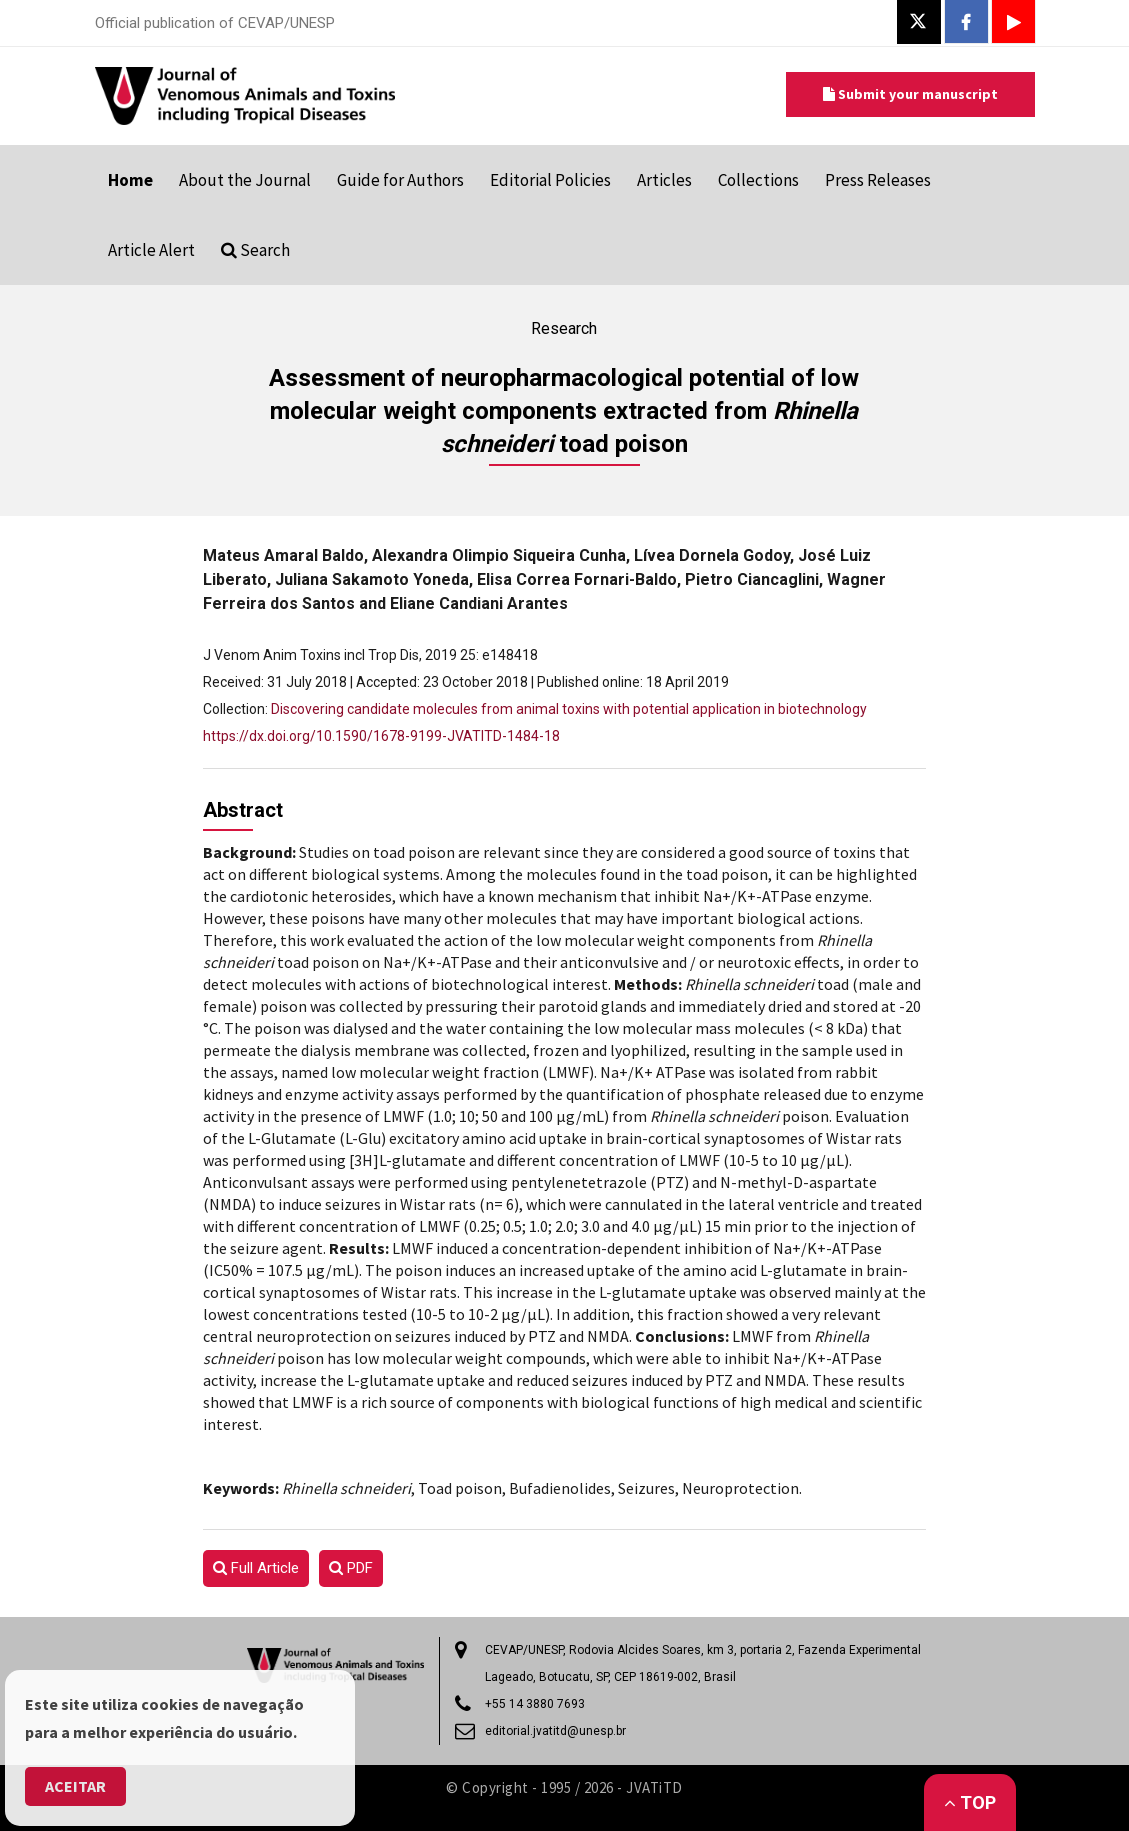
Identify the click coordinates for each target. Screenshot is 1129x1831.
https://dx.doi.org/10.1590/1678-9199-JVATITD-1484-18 (381, 736)
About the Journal (245, 180)
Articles (664, 180)
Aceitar (75, 1786)
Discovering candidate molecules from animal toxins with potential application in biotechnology (569, 709)
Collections (758, 180)
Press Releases (878, 180)
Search (255, 250)
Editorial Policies (550, 180)
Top (970, 1802)
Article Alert (151, 250)
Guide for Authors (400, 180)
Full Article (256, 1568)
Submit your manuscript (910, 94)
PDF (351, 1568)
